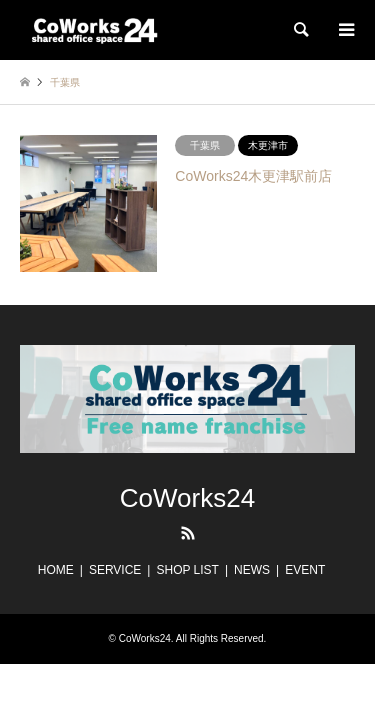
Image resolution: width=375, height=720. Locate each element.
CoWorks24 (187, 498)
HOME (56, 570)
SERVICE (115, 570)
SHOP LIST (187, 570)
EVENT (305, 570)
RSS (188, 533)
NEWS (252, 570)
